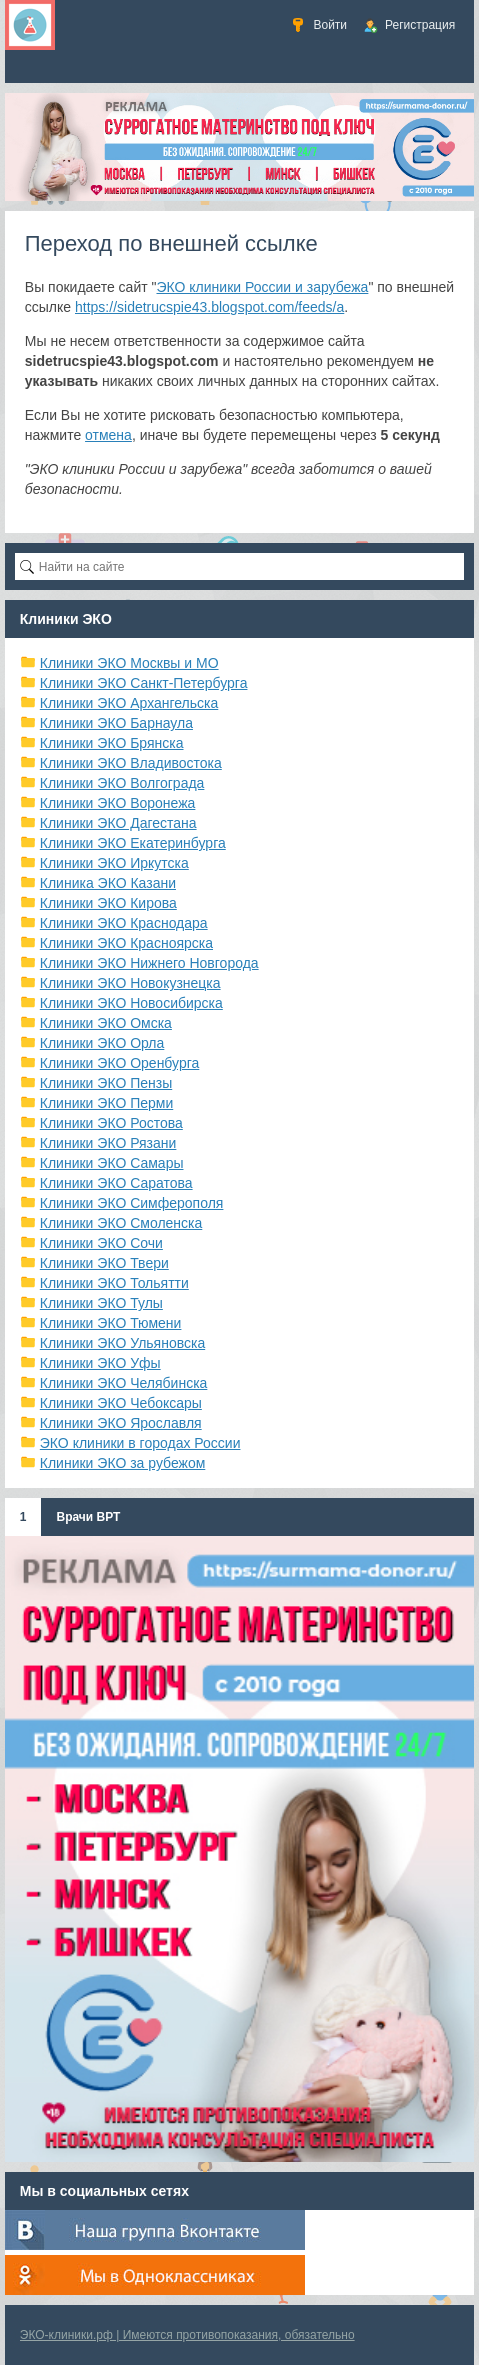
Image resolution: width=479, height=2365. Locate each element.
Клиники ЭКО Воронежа (118, 803)
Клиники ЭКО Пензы (106, 1083)
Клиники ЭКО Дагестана (118, 823)
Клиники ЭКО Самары (112, 1163)
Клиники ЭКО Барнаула (116, 723)
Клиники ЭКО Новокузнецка (130, 983)
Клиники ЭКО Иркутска (114, 863)
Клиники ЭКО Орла (102, 1043)
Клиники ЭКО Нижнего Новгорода (149, 963)
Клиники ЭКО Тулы (101, 1303)
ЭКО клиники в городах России (140, 1443)
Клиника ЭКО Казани (108, 883)
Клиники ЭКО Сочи (101, 1243)
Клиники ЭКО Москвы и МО (129, 663)
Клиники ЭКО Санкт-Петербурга (144, 683)
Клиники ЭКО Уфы (100, 1363)
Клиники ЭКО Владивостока (131, 763)
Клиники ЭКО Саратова (116, 1183)
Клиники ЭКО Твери (104, 1263)
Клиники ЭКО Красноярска (126, 943)
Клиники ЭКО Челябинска (124, 1383)
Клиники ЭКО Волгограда (122, 783)
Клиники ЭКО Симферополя (132, 1203)
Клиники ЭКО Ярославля (121, 1423)
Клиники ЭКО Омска (106, 1023)
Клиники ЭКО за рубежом (123, 1463)
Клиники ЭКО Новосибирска (131, 1003)
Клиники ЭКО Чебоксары (121, 1403)
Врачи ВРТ (88, 1517)
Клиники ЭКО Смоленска (121, 1223)
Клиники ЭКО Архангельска (129, 703)
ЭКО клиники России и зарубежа (262, 287)
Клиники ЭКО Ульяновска (122, 1343)
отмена (108, 435)
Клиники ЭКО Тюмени (111, 1323)
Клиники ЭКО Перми (106, 1103)
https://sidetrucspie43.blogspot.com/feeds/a (209, 307)
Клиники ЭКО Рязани (108, 1143)
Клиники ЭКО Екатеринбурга (133, 843)
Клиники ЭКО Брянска (112, 743)
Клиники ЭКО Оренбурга (120, 1063)
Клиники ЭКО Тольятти (114, 1283)
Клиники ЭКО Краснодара (124, 923)
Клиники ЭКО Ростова (111, 1123)
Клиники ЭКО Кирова (108, 903)
